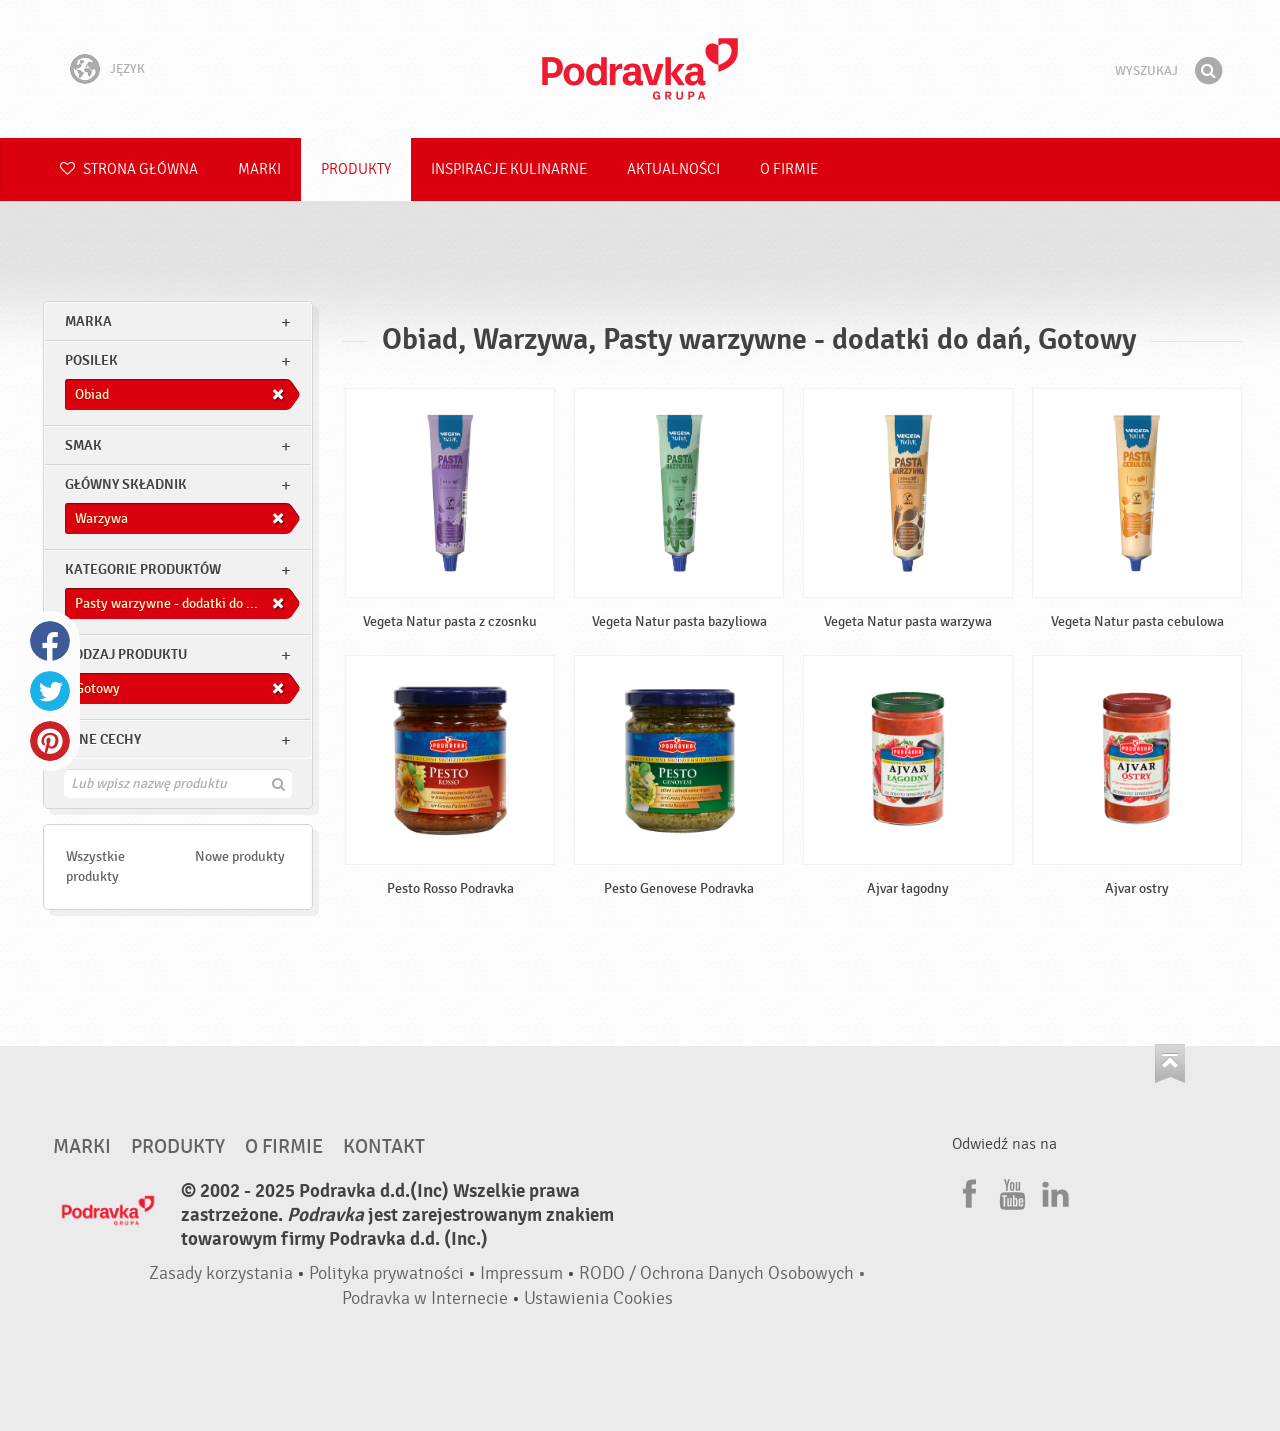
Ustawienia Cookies (598, 1298)
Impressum (521, 1273)
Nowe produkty (240, 856)
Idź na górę (1170, 1063)
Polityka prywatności (386, 1273)
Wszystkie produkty (95, 866)
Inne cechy (103, 739)
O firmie (789, 169)
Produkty (356, 169)
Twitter (50, 691)
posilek (91, 360)
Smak (83, 445)
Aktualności (673, 169)
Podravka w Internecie (425, 1298)
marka (88, 321)
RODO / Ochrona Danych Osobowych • (722, 1273)
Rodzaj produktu (126, 654)
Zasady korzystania (221, 1273)
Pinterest (50, 741)
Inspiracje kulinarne (509, 169)
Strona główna (129, 169)
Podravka (640, 69)
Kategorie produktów (143, 569)
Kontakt (384, 1147)
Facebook (50, 641)
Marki (259, 169)
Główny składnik (126, 484)
